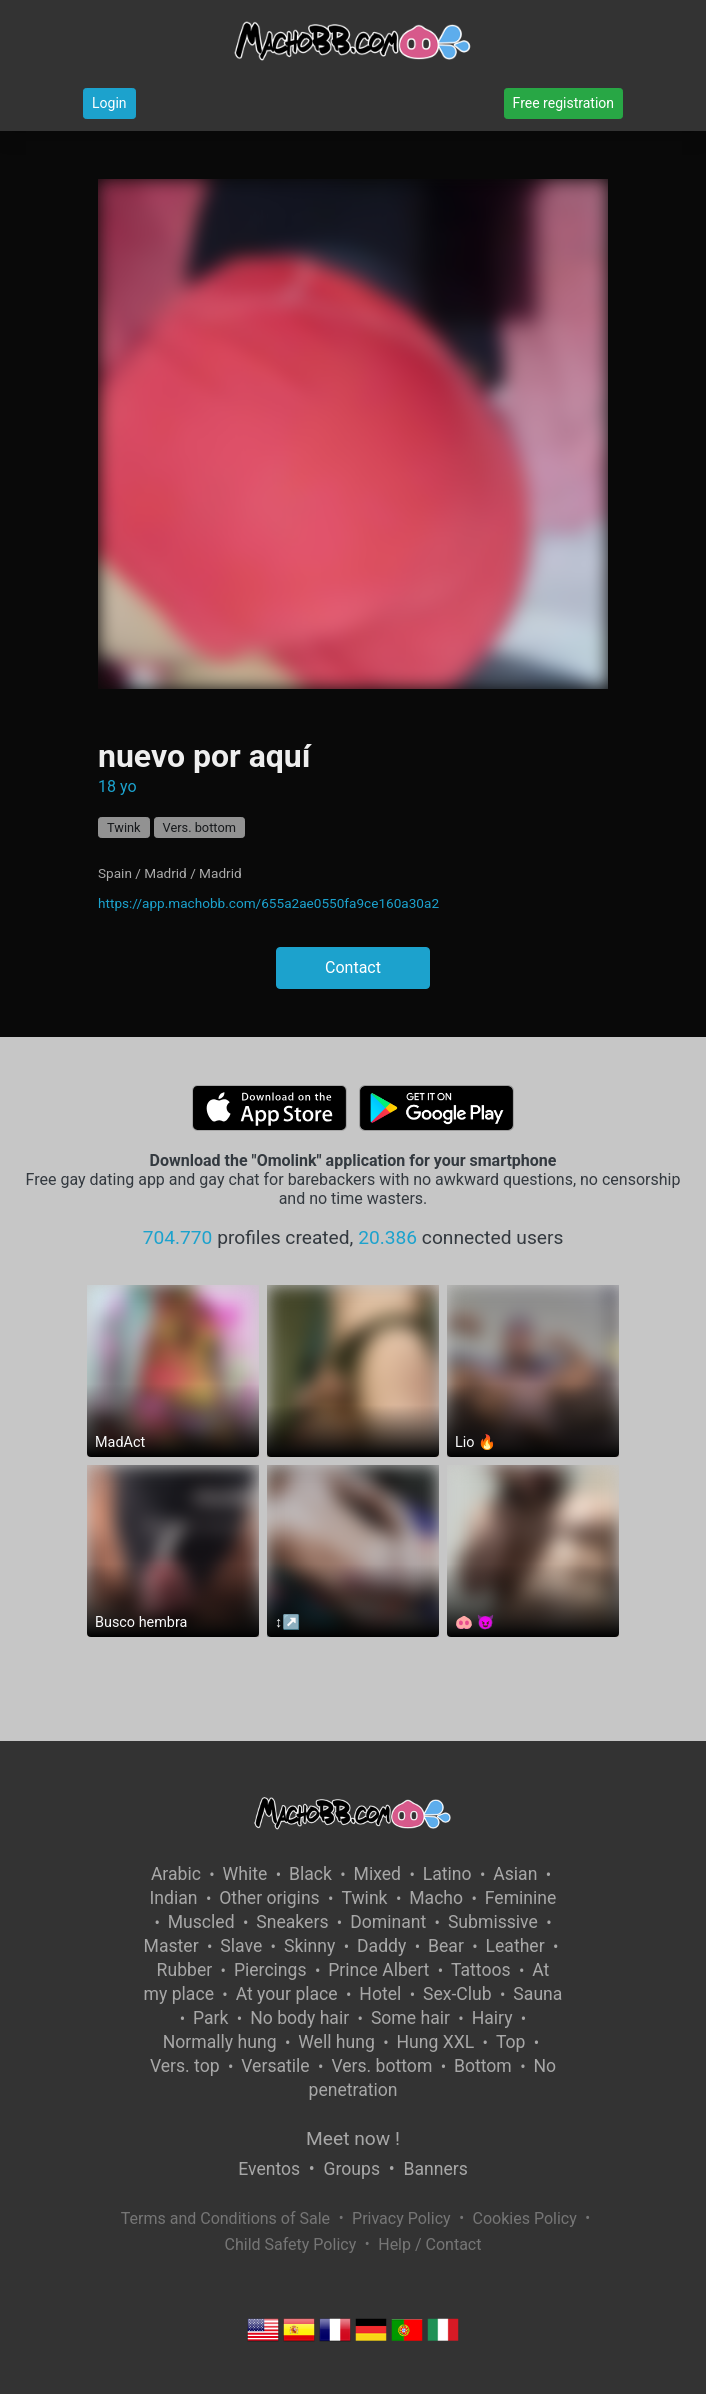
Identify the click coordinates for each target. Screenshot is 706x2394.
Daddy (381, 1946)
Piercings (270, 1970)
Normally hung (220, 2042)
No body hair (299, 2018)
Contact (353, 967)
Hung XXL (436, 2042)
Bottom (483, 2066)
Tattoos (481, 1970)
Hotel (380, 1994)
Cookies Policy (525, 2218)
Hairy (492, 2018)
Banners (435, 2169)
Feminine (521, 1898)
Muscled (201, 1922)
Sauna (537, 1994)
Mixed (377, 1874)
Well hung (336, 2042)
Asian (515, 1874)
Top (511, 2042)
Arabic (176, 1874)
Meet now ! (353, 2138)
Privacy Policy (401, 2218)
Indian (174, 1898)
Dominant (388, 1922)
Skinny (309, 1946)
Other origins (269, 1898)
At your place (287, 1994)
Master (171, 1946)
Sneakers (292, 1922)
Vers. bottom (199, 827)
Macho (436, 1898)
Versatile (275, 2066)
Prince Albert (378, 1970)
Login (109, 103)
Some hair (410, 2018)
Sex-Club (457, 1994)
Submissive (493, 1922)
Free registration (563, 103)
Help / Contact (429, 2244)
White (245, 1874)
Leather (515, 1946)
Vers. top (185, 2066)
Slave (241, 1946)
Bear (446, 1946)
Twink (124, 827)
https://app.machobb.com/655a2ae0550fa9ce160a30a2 (268, 903)
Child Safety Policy (291, 2244)
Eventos (269, 2169)
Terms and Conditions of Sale (225, 2218)
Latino (447, 1874)
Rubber (185, 1970)
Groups (352, 2169)
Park (210, 2018)
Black (310, 1874)
